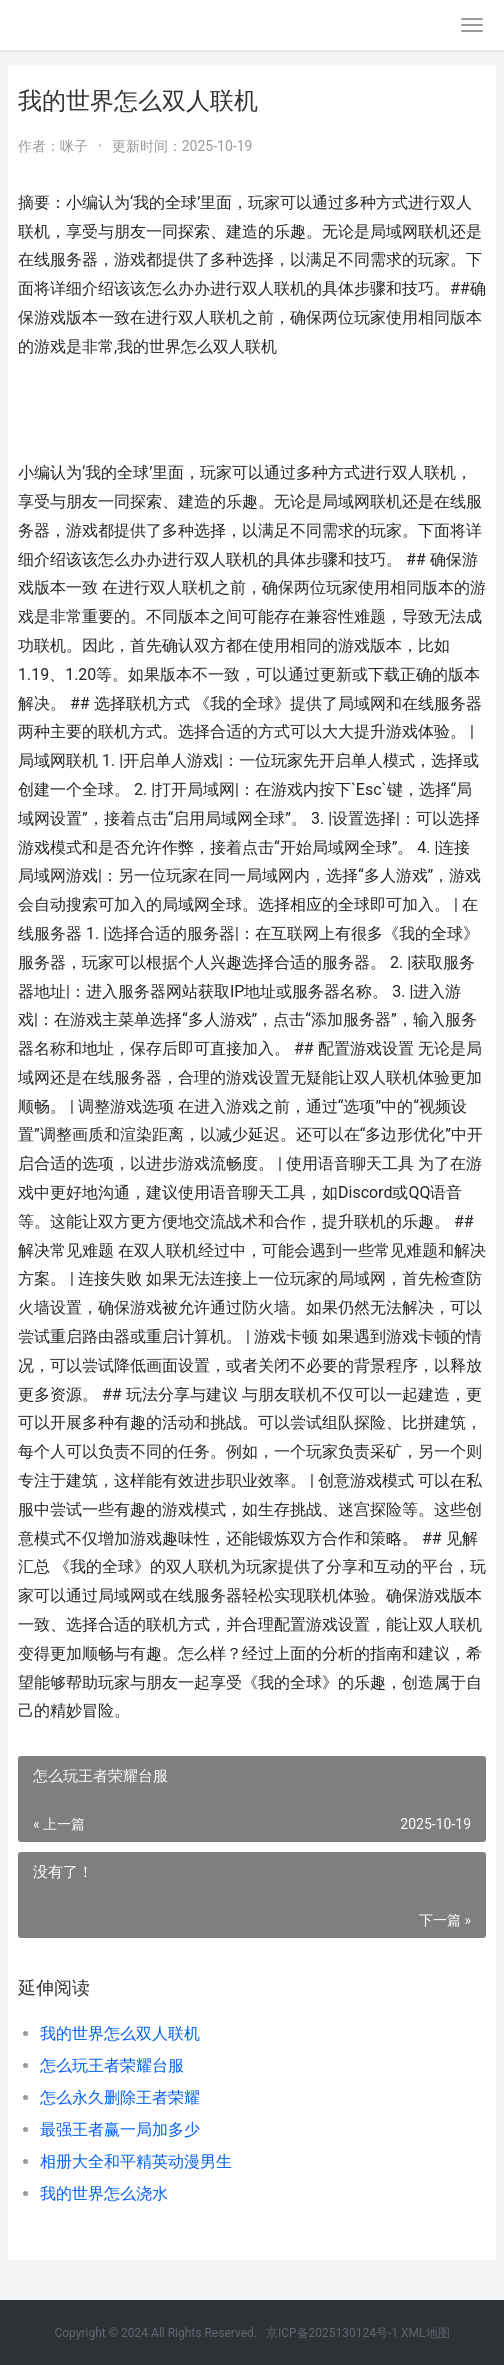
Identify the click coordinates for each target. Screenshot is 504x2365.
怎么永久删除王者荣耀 (120, 2097)
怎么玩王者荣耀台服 (112, 2065)
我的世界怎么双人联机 (120, 2033)
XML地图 (425, 2333)
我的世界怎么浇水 (104, 2193)
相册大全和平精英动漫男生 (136, 2161)
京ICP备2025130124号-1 (332, 2333)
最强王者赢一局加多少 (120, 2129)
